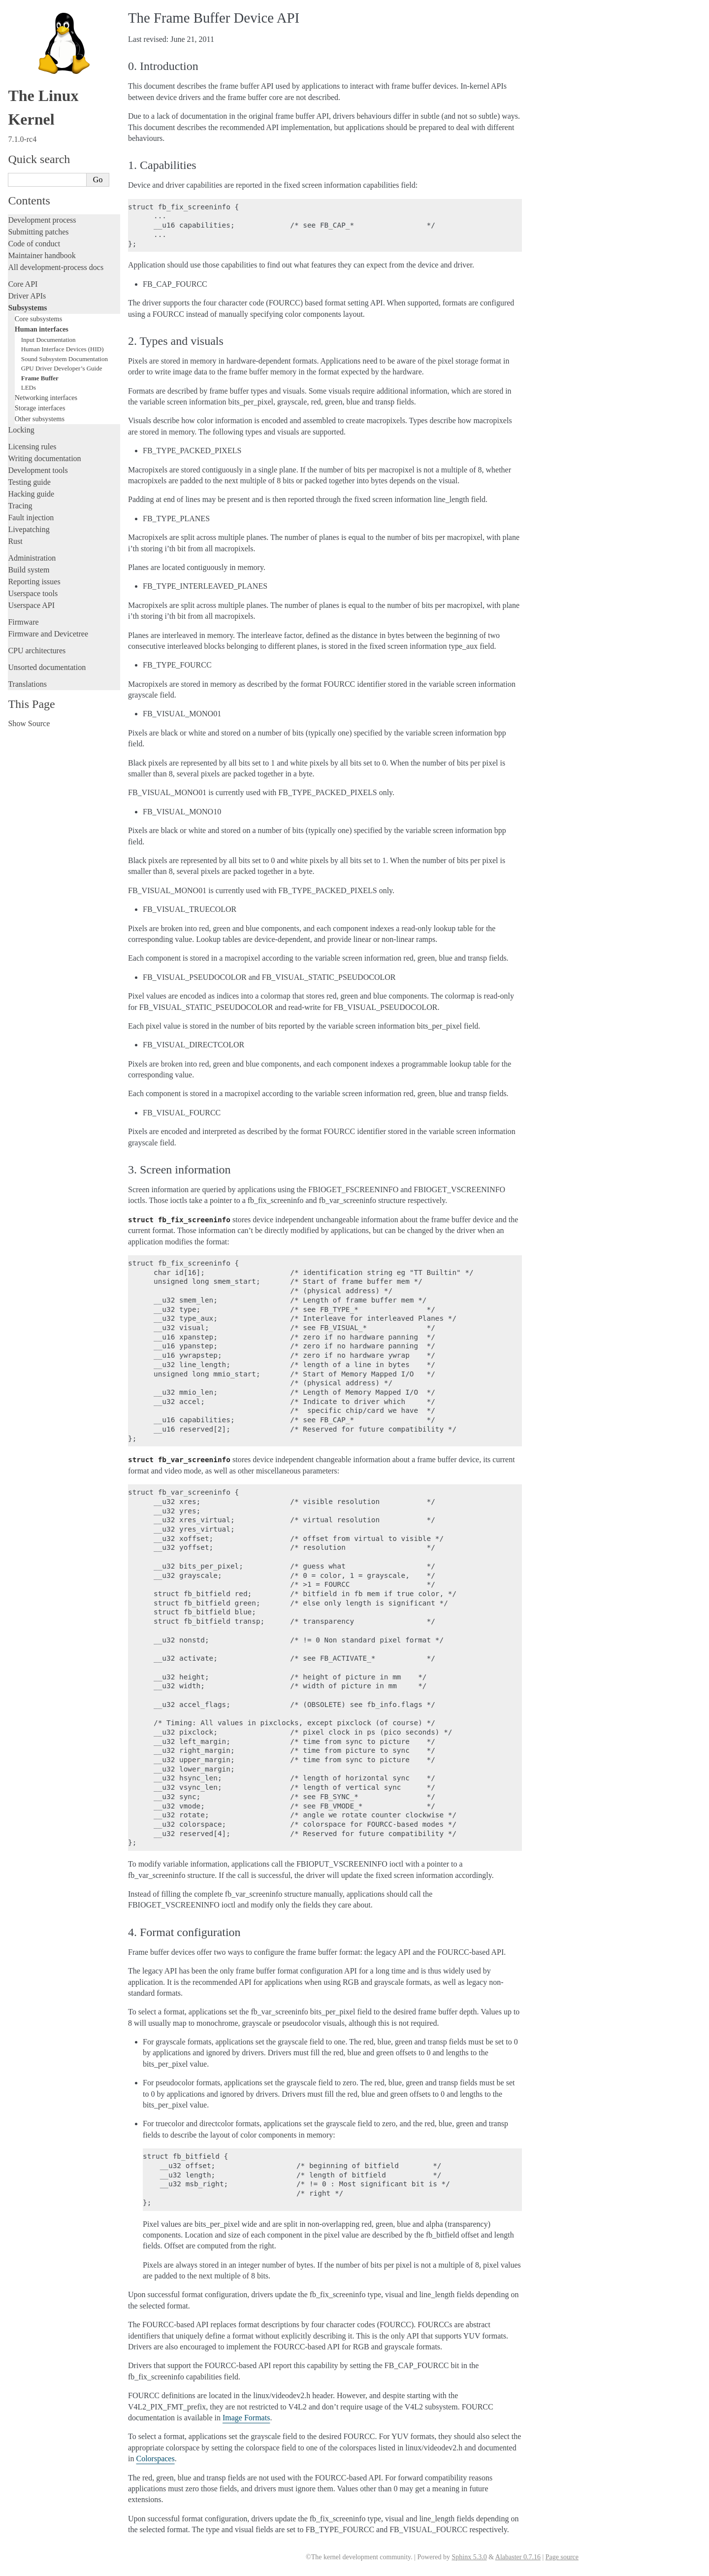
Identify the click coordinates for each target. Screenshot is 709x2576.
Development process (42, 220)
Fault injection (31, 517)
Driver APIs (27, 296)
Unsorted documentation (47, 667)
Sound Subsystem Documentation (64, 359)
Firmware (23, 622)
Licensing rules (32, 446)
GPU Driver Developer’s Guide (61, 368)
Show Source (29, 723)
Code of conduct (34, 243)
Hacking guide (31, 494)
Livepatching (28, 529)
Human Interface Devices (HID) (62, 349)
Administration (32, 558)
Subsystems (27, 307)
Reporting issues (34, 581)
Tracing (20, 506)
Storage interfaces (40, 408)
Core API (22, 284)
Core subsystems (39, 319)
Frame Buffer (40, 378)
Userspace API (31, 605)
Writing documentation (44, 458)
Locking (21, 430)
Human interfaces (41, 329)
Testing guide (29, 482)
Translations (27, 684)
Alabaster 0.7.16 (518, 2557)
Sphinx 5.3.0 (468, 2557)
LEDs (28, 387)
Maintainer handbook (41, 255)
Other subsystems (39, 419)
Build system (28, 570)
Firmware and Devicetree (48, 634)
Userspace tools (33, 593)
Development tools (37, 470)
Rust (15, 541)
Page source (562, 2557)
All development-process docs (55, 267)
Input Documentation (48, 339)
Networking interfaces (46, 397)
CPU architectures (36, 650)
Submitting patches (38, 232)
